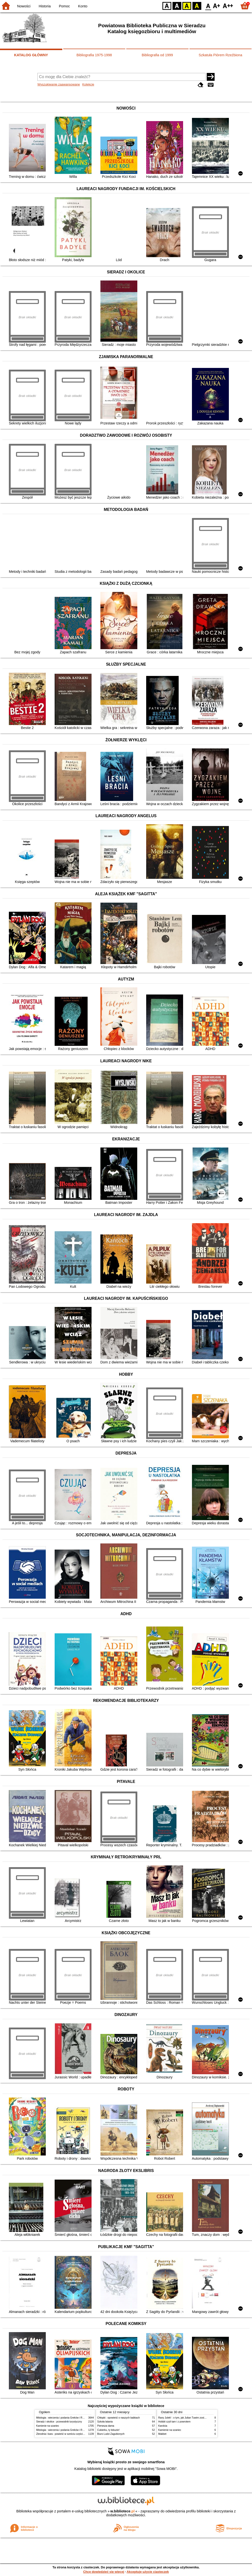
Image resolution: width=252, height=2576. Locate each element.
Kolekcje (88, 84)
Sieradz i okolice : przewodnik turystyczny (59, 2421)
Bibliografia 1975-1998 (94, 55)
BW (177, 5)
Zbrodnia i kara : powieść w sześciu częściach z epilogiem (68, 2434)
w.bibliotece (122, 2511)
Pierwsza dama (105, 2425)
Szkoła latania (105, 2421)
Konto (82, 6)
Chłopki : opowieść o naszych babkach (118, 2417)
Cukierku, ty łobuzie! (108, 2430)
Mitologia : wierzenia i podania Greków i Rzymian (63, 2417)
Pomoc (64, 6)
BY (196, 5)
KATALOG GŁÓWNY (31, 55)
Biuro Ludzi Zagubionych (111, 2434)
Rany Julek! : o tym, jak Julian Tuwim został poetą (185, 2417)
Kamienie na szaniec (47, 2425)
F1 (216, 5)
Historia (45, 6)
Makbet (162, 2434)
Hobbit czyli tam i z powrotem (174, 2421)
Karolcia (162, 2425)
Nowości (24, 6)
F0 (208, 5)
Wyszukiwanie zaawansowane (58, 84)
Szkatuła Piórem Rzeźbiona (220, 55)
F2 (228, 5)
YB (186, 5)
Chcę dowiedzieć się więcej (103, 2572)
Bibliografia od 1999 (157, 55)
